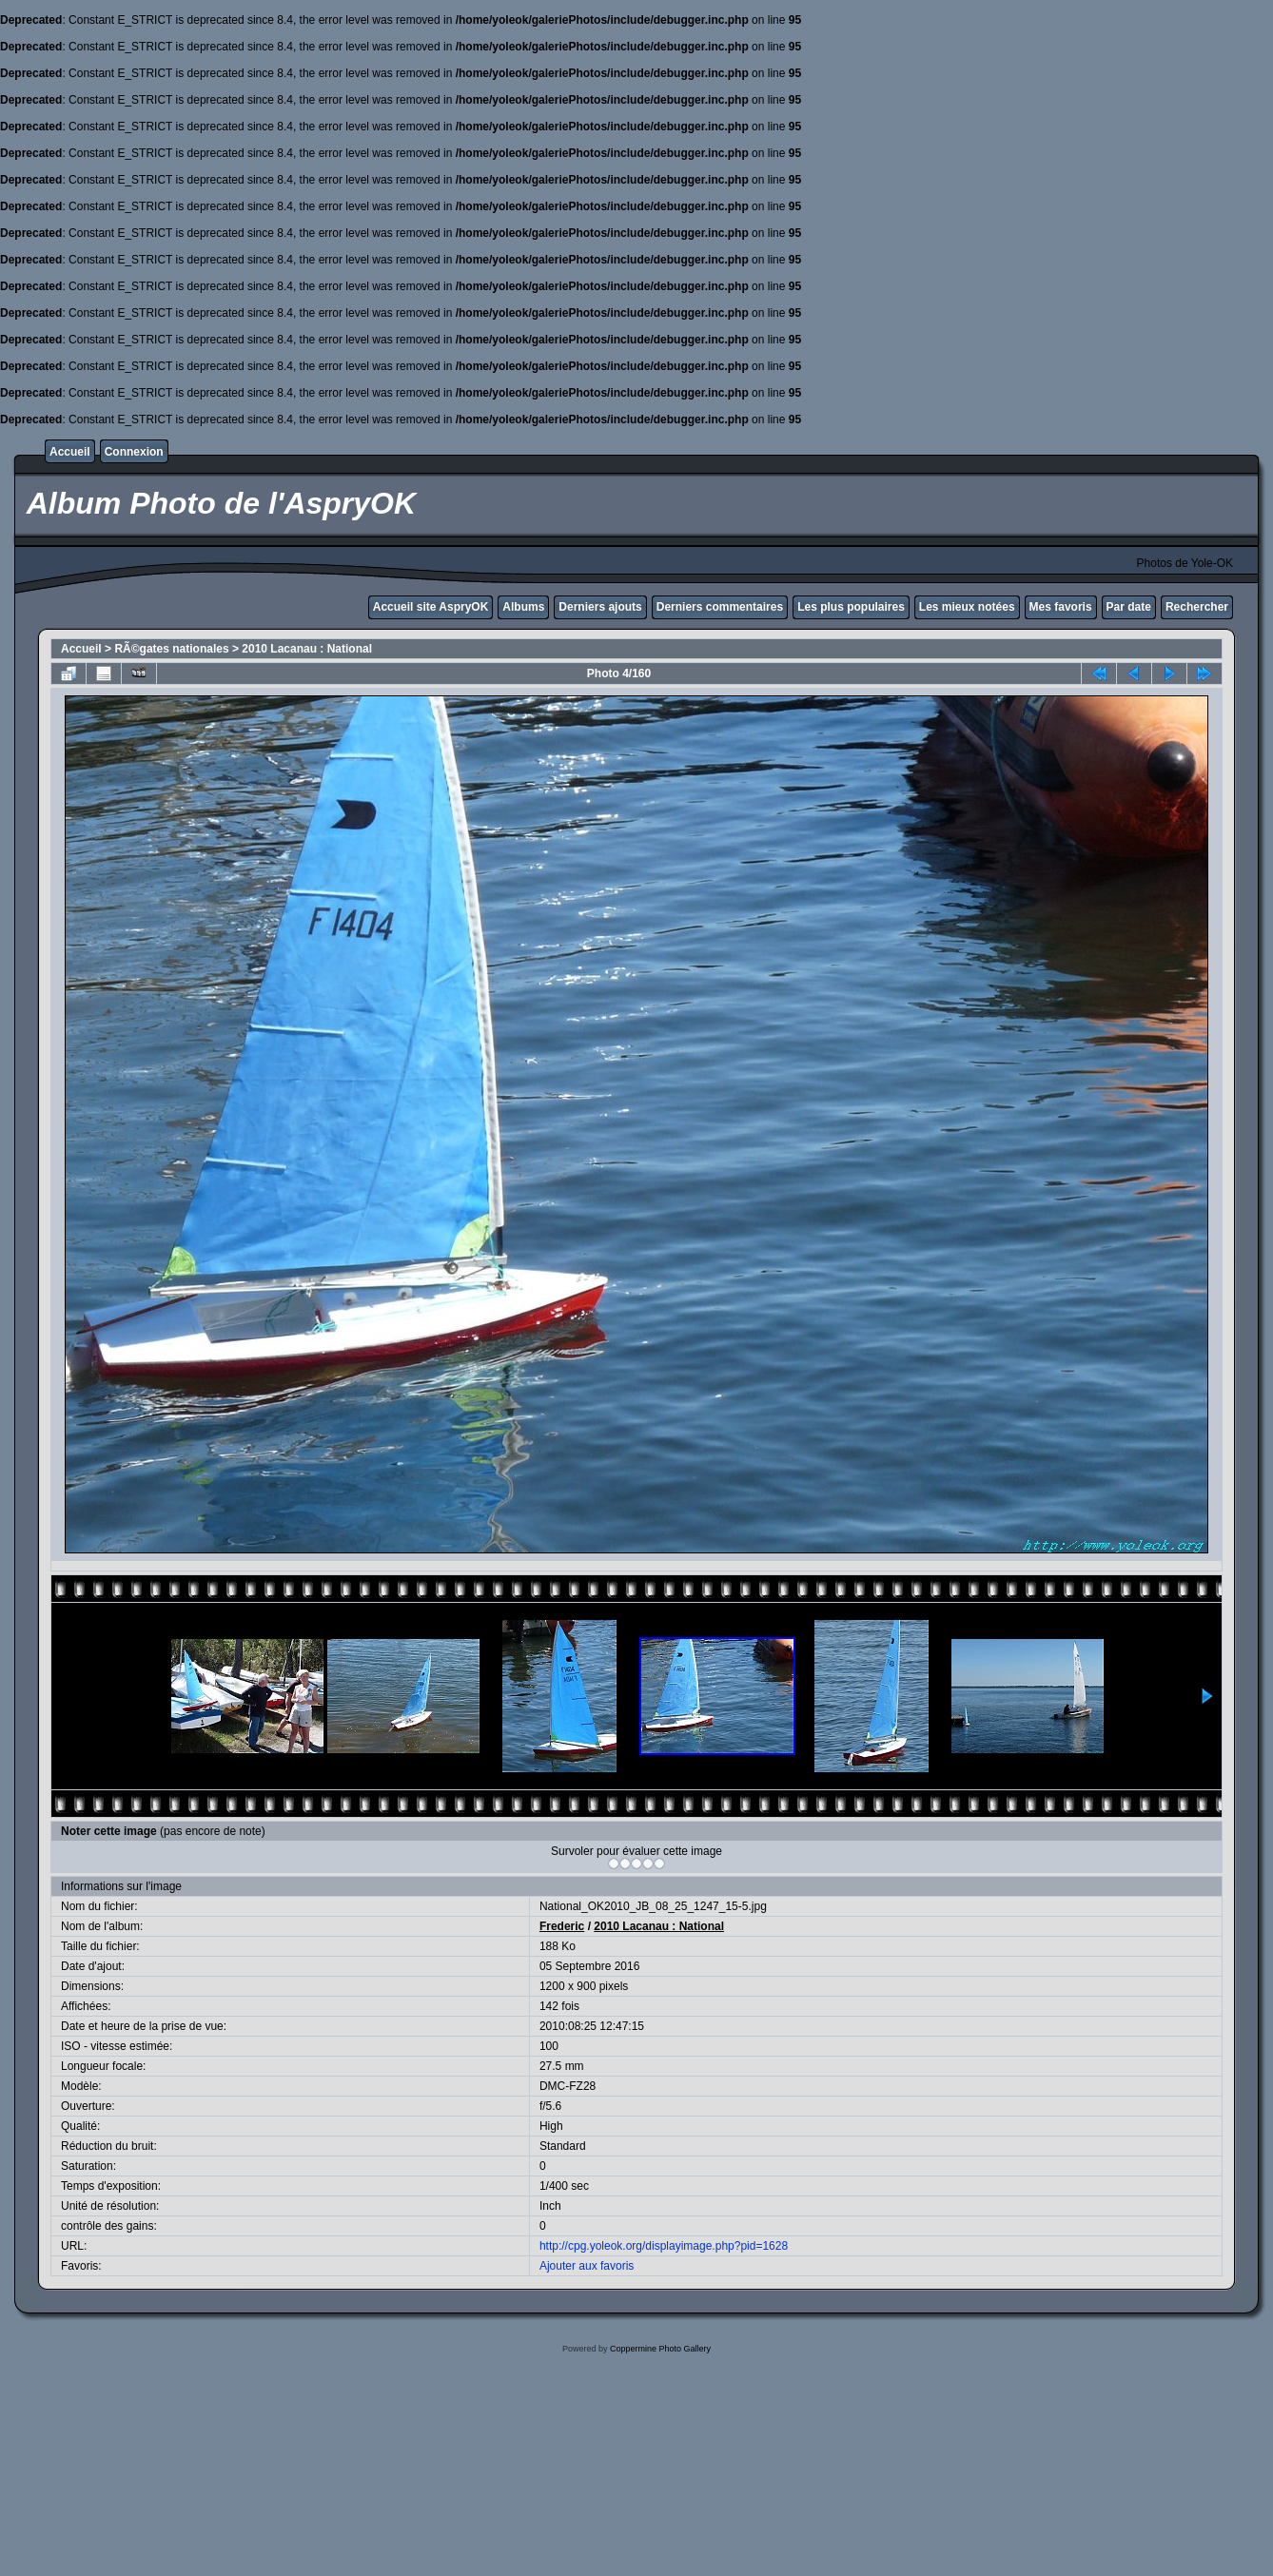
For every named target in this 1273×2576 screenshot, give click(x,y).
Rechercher (1196, 607)
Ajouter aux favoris (586, 2266)
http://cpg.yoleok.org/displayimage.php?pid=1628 (663, 2246)
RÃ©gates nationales (171, 648)
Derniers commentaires (719, 607)
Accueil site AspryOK (431, 607)
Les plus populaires (851, 607)
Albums (523, 607)
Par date (1129, 607)
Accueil (69, 452)
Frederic (561, 1926)
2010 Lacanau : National (307, 648)
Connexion (134, 452)
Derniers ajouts (599, 607)
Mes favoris (1060, 607)
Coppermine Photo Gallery (660, 2348)
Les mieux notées (967, 607)
